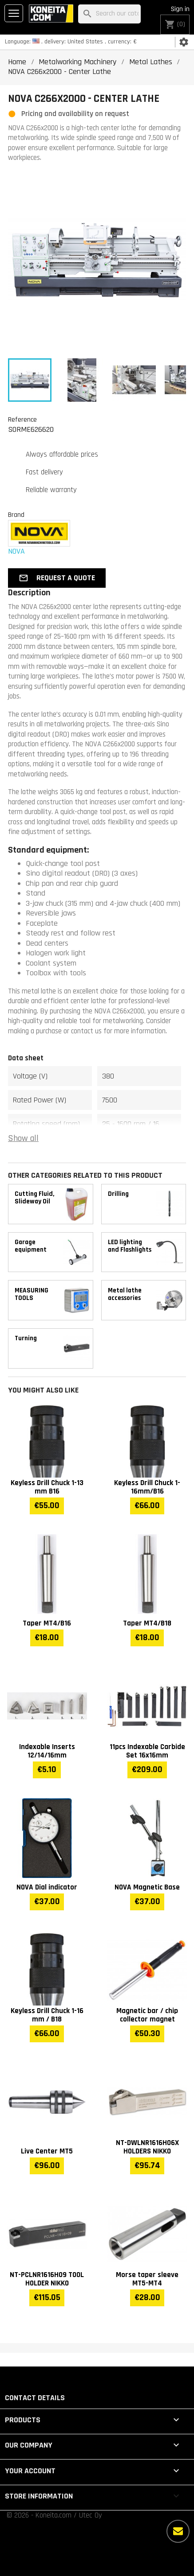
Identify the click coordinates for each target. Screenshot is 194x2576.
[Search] (109, 13)
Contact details (35, 2398)
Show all (23, 1138)
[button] (57, 578)
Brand (16, 514)
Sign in (180, 9)
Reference (22, 419)
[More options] (178, 2531)
